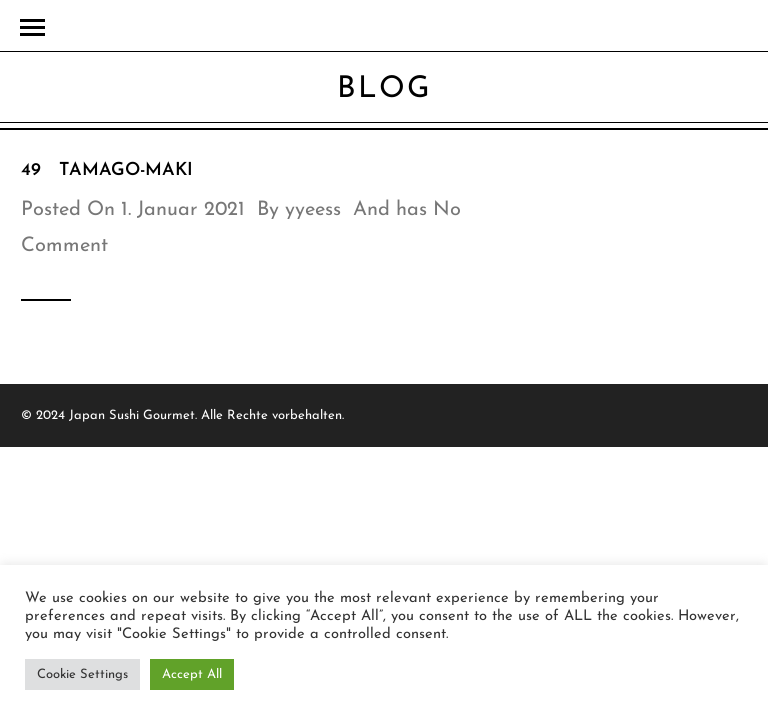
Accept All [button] (192, 674)
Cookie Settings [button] (82, 674)
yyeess (313, 210)
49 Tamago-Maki (107, 170)
